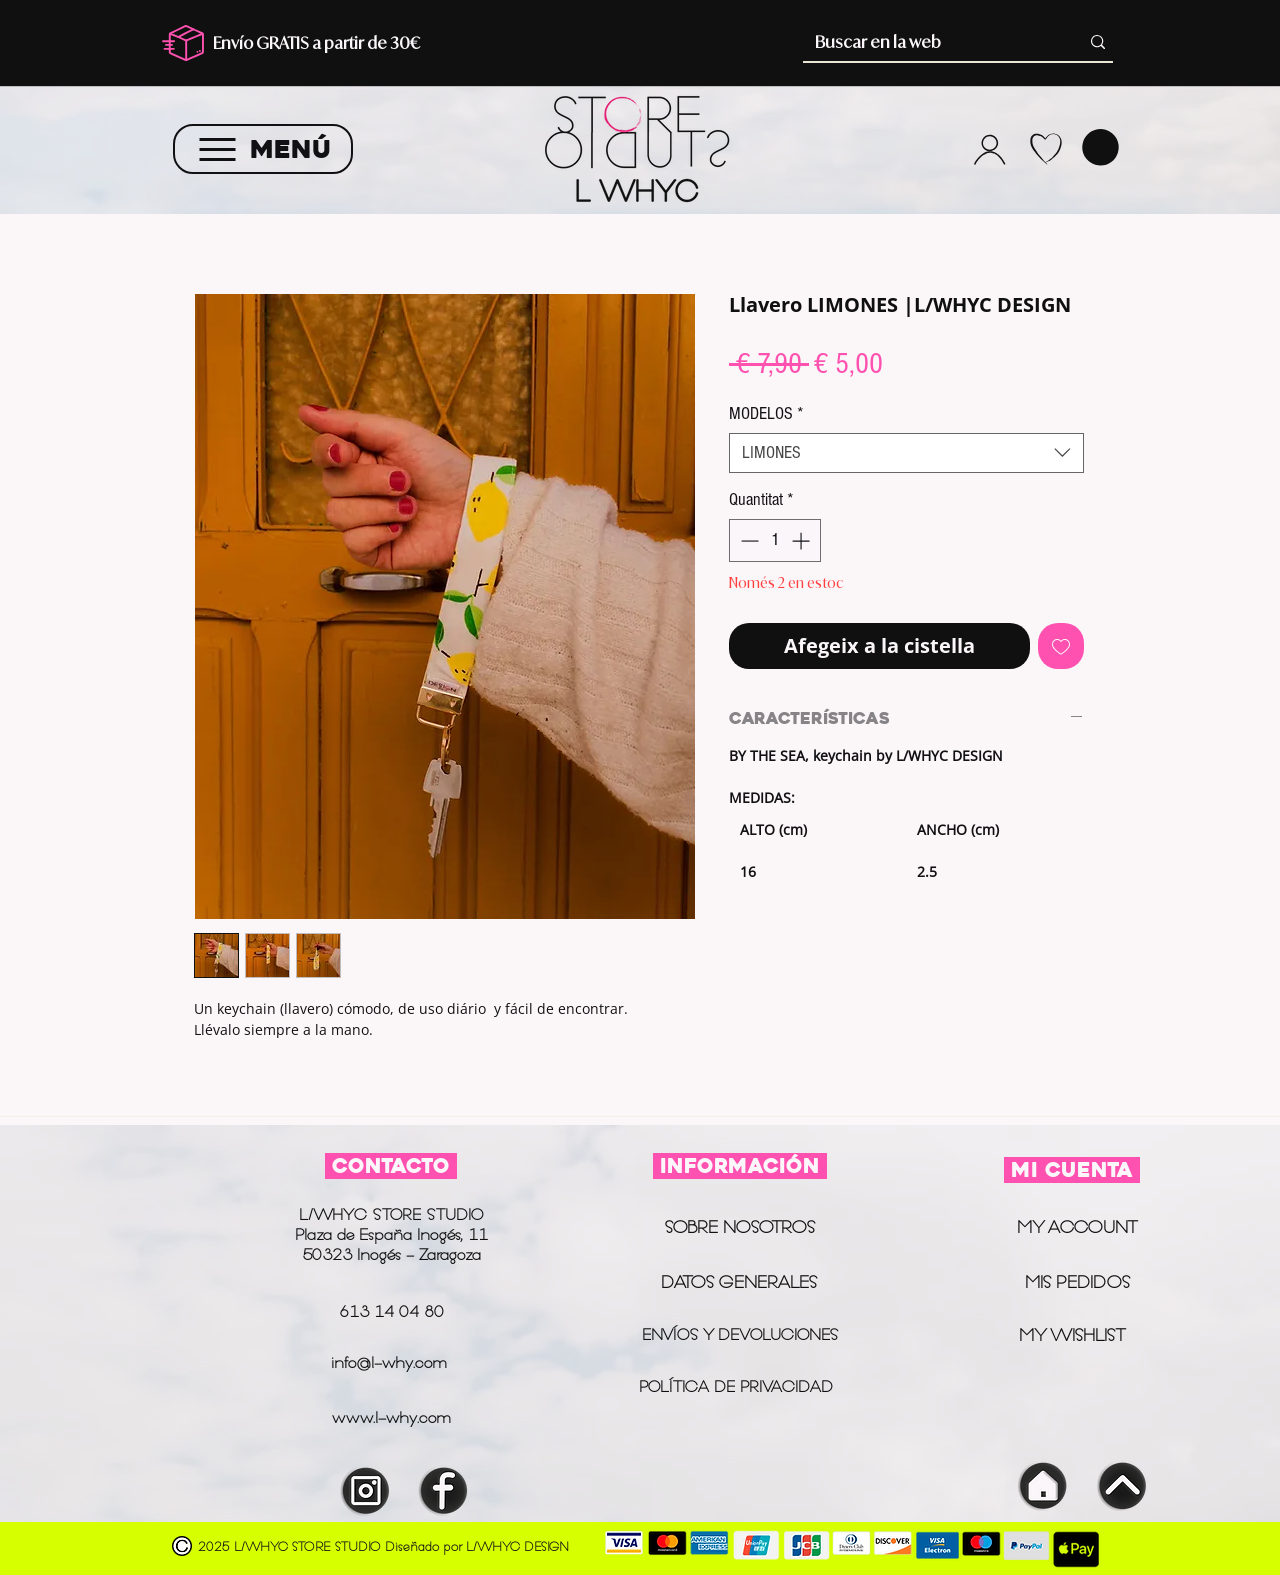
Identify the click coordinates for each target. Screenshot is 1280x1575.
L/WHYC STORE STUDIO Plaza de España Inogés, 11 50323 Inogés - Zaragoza (391, 1234)
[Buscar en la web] (928, 42)
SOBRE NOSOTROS (739, 1227)
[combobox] (906, 453)
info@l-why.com (389, 1362)
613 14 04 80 (391, 1311)
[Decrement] (747, 540)
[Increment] (802, 540)
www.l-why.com (391, 1417)
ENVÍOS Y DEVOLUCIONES (740, 1334)
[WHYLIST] (1045, 149)
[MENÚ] (263, 149)
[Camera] (989, 149)
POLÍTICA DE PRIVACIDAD (738, 1386)
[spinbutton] (775, 540)
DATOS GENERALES (739, 1282)
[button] (1100, 147)
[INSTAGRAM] (365, 1490)
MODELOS (766, 413)
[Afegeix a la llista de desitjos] (1061, 646)
